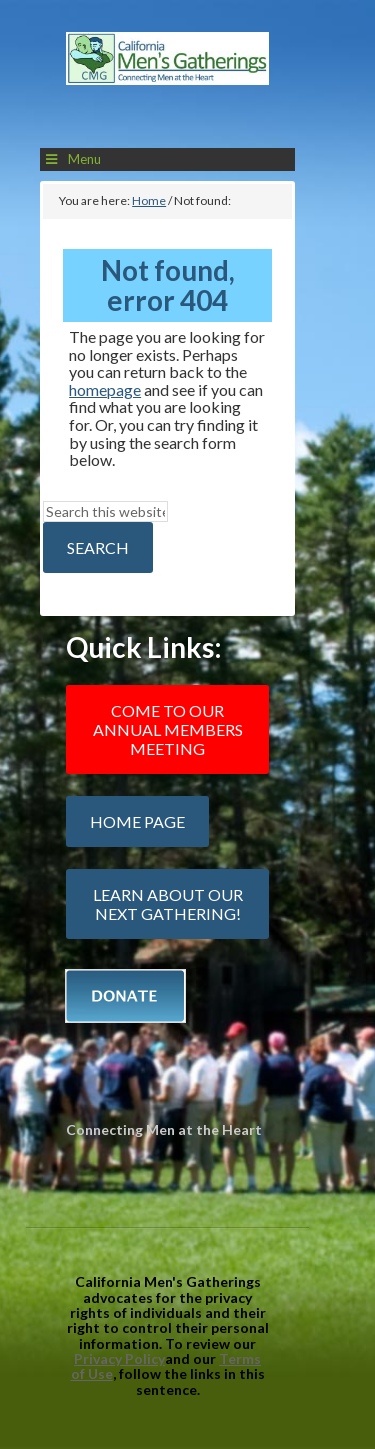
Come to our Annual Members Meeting (168, 729)
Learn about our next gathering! (168, 904)
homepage (105, 389)
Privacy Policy (119, 1358)
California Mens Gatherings (167, 82)
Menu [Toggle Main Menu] (72, 159)
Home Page (137, 821)
